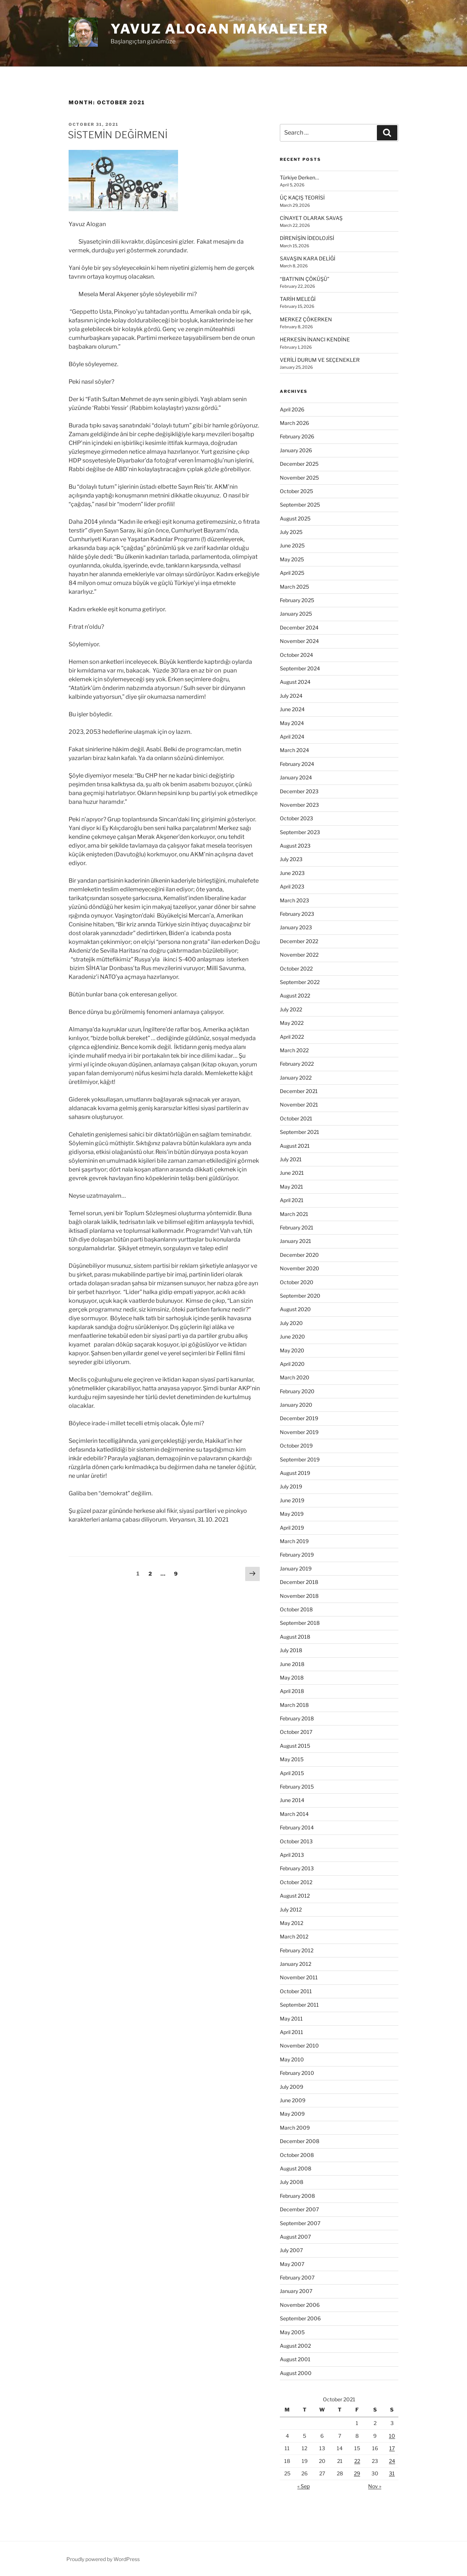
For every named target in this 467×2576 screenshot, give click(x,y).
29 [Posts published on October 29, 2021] (357, 2473)
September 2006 (300, 2318)
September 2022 (300, 982)
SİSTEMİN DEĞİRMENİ (117, 134)
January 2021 (295, 1241)
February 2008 (297, 2196)
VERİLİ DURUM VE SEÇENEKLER (320, 360)
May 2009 (292, 2114)
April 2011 (291, 2032)
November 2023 (299, 805)
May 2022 (292, 1023)
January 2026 (296, 450)
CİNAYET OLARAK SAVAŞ (311, 218)
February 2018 (297, 1718)
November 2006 (300, 2305)
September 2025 (300, 504)
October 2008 (297, 2155)
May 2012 (291, 1923)
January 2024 (296, 777)
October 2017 (296, 1732)
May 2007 (292, 2264)
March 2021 (294, 1214)
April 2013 (292, 1855)
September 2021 (299, 1132)
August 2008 (295, 2168)
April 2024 (292, 736)
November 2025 (299, 477)
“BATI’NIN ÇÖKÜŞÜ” (304, 279)
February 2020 (297, 1391)
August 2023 (295, 845)
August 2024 (295, 682)
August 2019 (295, 1473)
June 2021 (292, 1173)
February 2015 (297, 1786)
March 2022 (294, 1050)
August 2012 (295, 1896)
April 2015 (292, 1773)
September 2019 (300, 1459)
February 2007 (297, 2277)
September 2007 (300, 2223)
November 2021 (299, 1104)
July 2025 (291, 532)
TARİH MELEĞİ (298, 299)
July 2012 (291, 1909)
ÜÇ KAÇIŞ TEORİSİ (302, 197)
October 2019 (296, 1445)
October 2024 (296, 655)
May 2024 (292, 723)
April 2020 (292, 1364)
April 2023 (292, 886)
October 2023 (296, 818)
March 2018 (294, 1705)
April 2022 (292, 1037)
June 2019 (292, 1500)
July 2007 (291, 2250)
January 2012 (295, 1964)
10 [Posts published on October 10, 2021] (392, 2436)
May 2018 (292, 1677)
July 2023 (291, 859)
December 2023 (299, 791)
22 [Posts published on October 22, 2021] (357, 2461)
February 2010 (297, 2073)
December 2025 (299, 464)
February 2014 (297, 1827)
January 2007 (296, 2291)
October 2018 (296, 1609)
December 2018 (299, 1582)
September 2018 (300, 1623)
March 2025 (294, 587)
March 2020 (294, 1377)
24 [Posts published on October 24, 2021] (392, 2461)
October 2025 (296, 491)
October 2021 (296, 1118)
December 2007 (299, 2209)
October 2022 (296, 968)
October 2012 (296, 1882)
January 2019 (296, 1568)
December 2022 (299, 941)
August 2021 (295, 1146)
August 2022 (295, 995)
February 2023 (297, 914)
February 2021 (296, 1227)
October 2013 (296, 1841)
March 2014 (294, 1814)
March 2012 (294, 1936)
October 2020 (296, 1282)
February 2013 (297, 1868)
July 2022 (291, 1009)
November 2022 (299, 955)
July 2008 (291, 2182)
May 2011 (291, 2018)
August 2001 (295, 2359)
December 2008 (299, 2141)
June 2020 (292, 1336)
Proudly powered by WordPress (103, 2559)
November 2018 (299, 1596)
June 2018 (292, 1664)
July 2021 (291, 1159)
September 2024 (300, 668)
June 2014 (292, 1800)
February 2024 (297, 764)
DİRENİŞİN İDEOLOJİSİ (307, 238)
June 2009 (292, 2100)
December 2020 (299, 1255)
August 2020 (295, 1309)
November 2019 (299, 1432)
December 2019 (299, 1418)
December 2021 (299, 1091)
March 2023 (294, 900)
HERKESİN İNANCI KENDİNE (315, 339)
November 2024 (299, 641)
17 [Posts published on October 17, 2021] (392, 2448)
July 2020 (291, 1323)
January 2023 (296, 927)
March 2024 (294, 750)
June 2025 (292, 545)
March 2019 (294, 1541)
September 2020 (300, 1296)
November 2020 (299, 1268)
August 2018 (295, 1637)
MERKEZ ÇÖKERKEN (306, 319)
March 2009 (295, 2127)
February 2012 (296, 1950)
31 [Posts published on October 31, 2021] (392, 2473)
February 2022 (297, 1064)
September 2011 (299, 2005)
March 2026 (294, 423)
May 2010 (292, 2059)
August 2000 (296, 2373)
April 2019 (292, 1528)
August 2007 (295, 2237)
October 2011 (296, 1991)
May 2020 (292, 1350)
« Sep (303, 2486)
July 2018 (291, 1650)
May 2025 (292, 559)
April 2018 (292, 1691)
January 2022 (296, 1077)
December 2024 (299, 627)
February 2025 (297, 600)
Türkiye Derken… (299, 177)
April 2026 (292, 409)
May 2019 (292, 1514)
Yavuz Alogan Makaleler (219, 29)
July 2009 (291, 2087)
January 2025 (296, 614)
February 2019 (297, 1555)
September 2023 (300, 832)
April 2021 (292, 1200)
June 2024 (292, 709)
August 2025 (295, 518)
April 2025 (292, 573)
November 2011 (299, 1977)
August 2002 (295, 2346)
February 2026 (297, 436)
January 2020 (296, 1405)
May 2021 (291, 1187)
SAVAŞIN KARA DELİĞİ (307, 258)
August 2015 (295, 1746)
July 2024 (291, 696)
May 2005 (292, 2332)
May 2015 (292, 1759)
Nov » (374, 2486)
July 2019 (291, 1486)
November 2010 (299, 2045)
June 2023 (292, 873)
